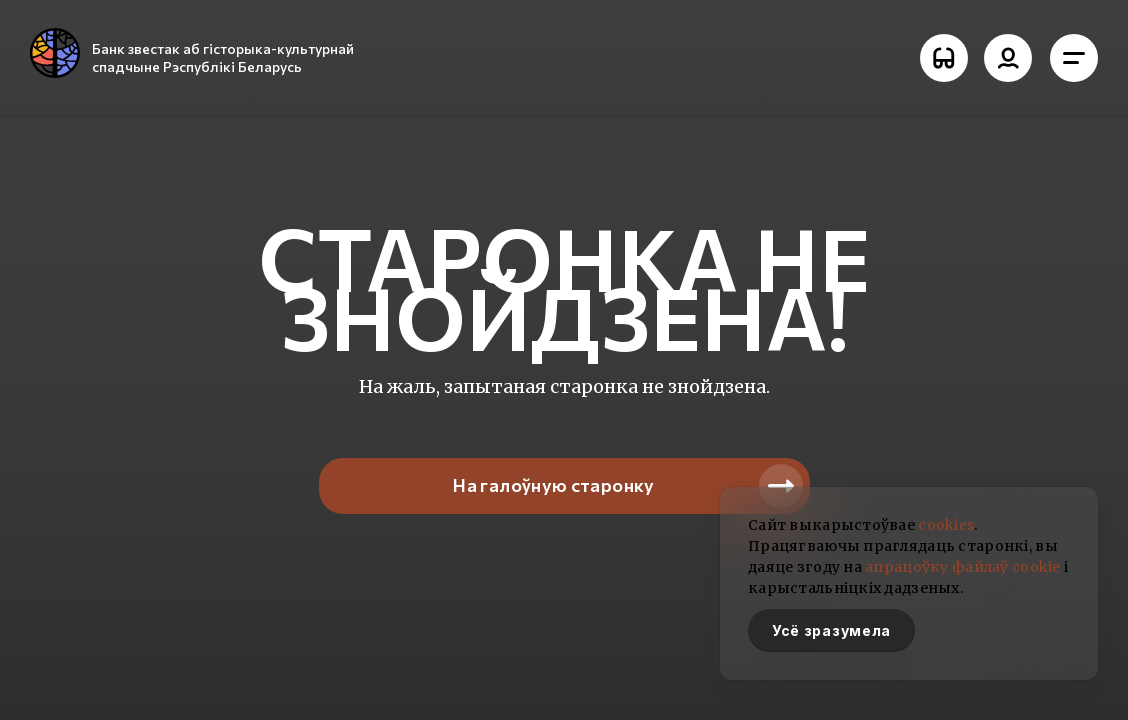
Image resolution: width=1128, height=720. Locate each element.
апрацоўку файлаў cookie (962, 567)
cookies (946, 525)
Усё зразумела (831, 630)
